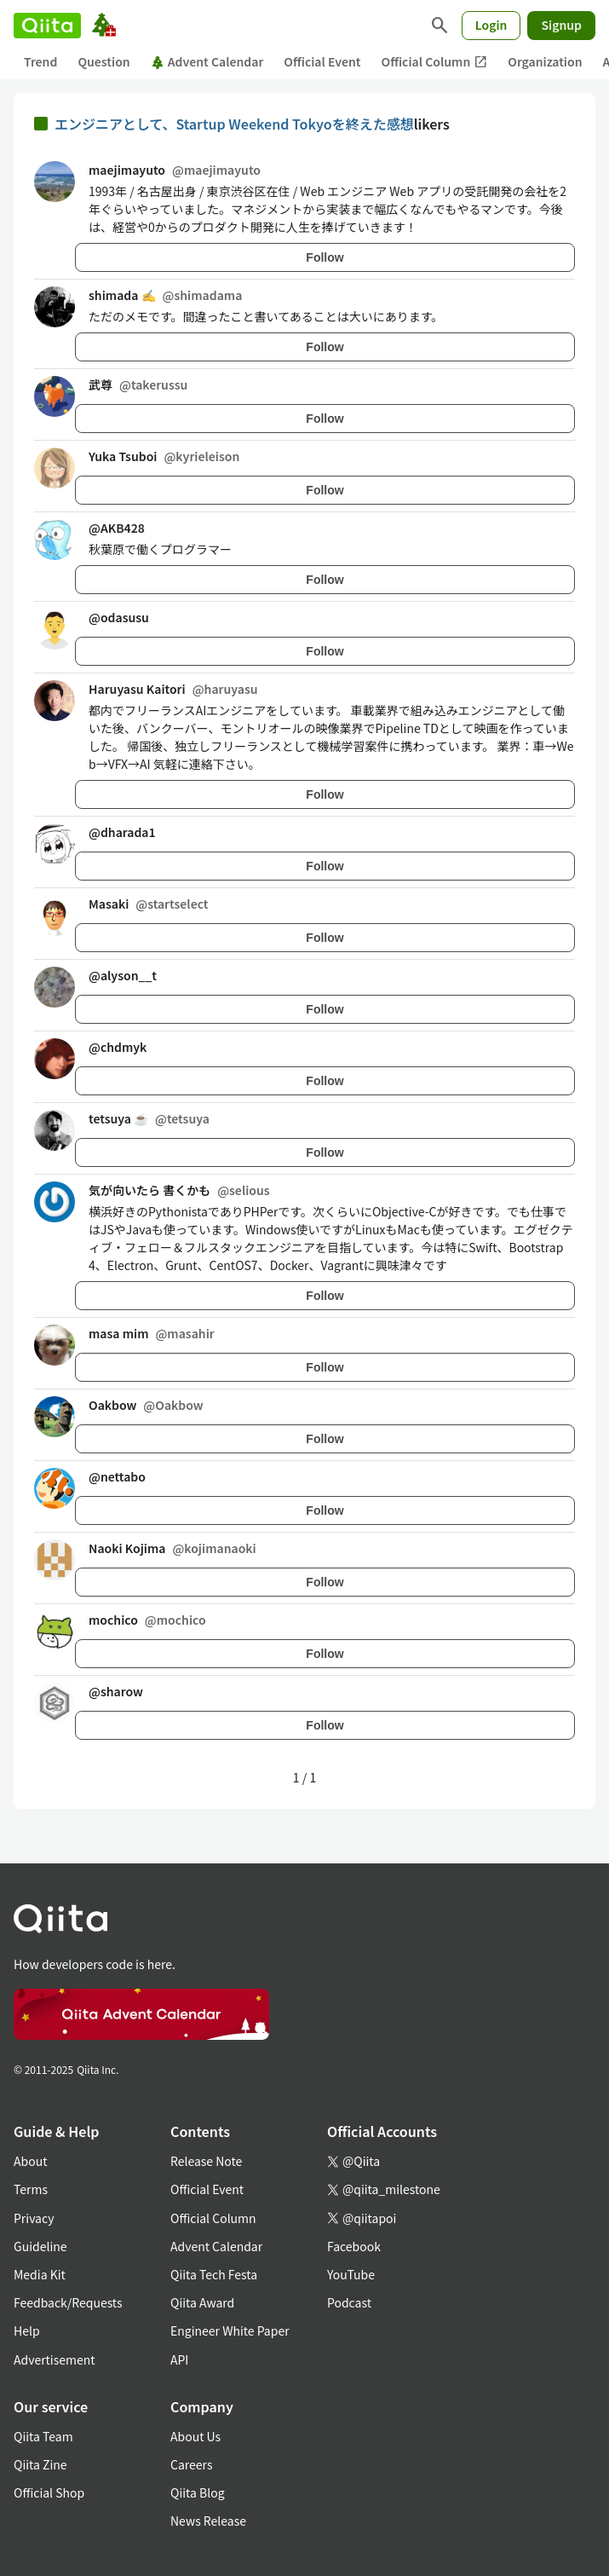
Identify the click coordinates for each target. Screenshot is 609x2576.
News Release (208, 2520)
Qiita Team (43, 2436)
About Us (195, 2436)
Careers (191, 2464)
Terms (31, 2189)
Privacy (34, 2218)
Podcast (349, 2302)
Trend (40, 61)
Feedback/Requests (68, 2302)
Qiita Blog (197, 2492)
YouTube (351, 2274)
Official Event (322, 61)
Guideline (40, 2246)
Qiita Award (202, 2302)
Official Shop (49, 2492)
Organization (545, 61)
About (30, 2160)
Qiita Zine (40, 2464)
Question (103, 61)
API (179, 2359)
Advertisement (54, 2359)
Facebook (354, 2246)
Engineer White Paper (230, 2330)
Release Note (206, 2160)
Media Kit (40, 2274)
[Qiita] (47, 25)
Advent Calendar (207, 61)
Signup (561, 24)
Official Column (435, 62)
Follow (324, 257)
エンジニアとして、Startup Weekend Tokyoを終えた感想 (234, 123)
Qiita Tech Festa (213, 2274)
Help (27, 2330)
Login (491, 24)
